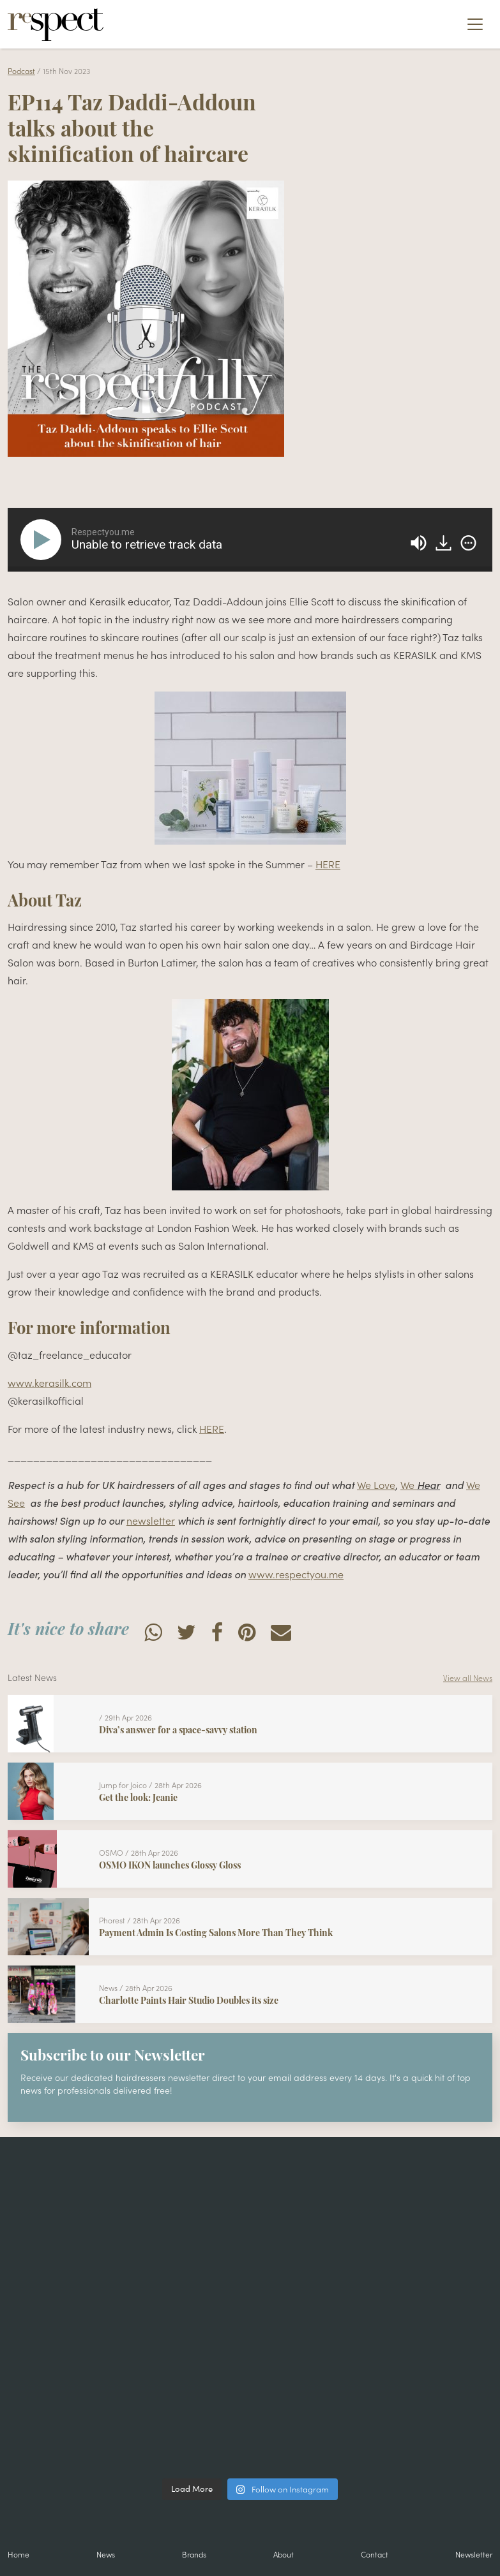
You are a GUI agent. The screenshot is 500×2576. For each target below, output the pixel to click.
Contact (374, 2554)
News (105, 2554)
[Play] (43, 539)
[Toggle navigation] (475, 24)
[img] (468, 543)
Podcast (21, 70)
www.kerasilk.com (49, 1382)
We (408, 1484)
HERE (327, 864)
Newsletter (473, 2554)
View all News (467, 1677)
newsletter (150, 1520)
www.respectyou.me (296, 1574)
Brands (194, 2554)
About (283, 2554)
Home (18, 2554)
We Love (376, 1484)
